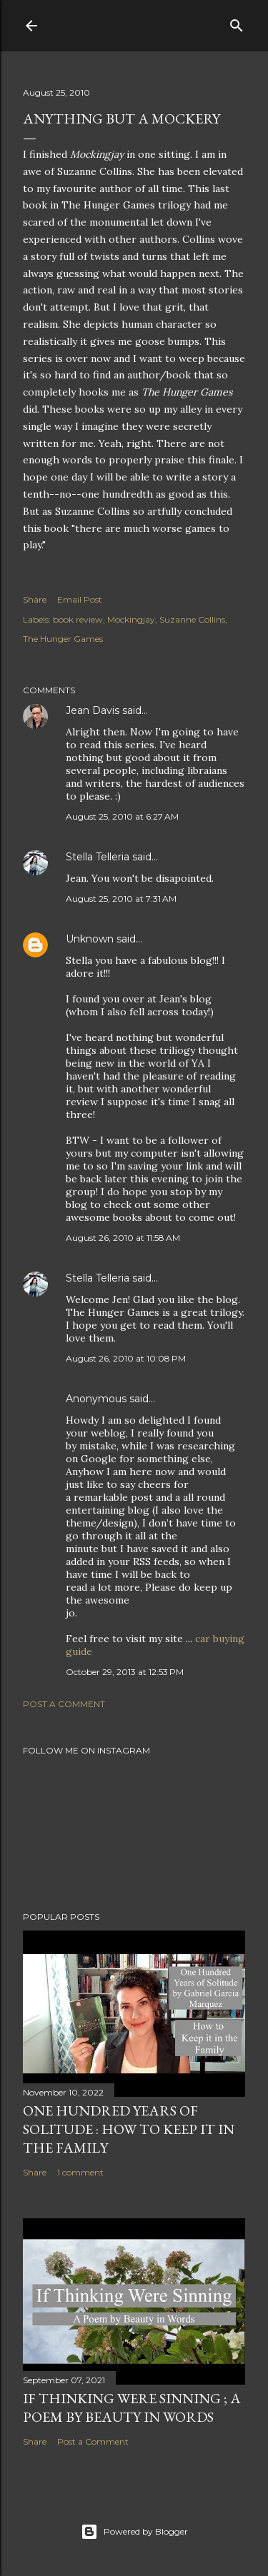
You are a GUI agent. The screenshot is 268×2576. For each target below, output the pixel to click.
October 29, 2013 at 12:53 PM (125, 1671)
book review (78, 619)
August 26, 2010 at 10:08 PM (126, 1358)
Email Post (79, 599)
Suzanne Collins (192, 619)
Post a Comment (64, 1704)
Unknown (90, 938)
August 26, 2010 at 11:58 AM (123, 1237)
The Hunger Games (63, 638)
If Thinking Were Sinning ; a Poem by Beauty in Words (132, 2407)
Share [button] (34, 599)
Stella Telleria (97, 856)
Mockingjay (131, 619)
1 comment (80, 2172)
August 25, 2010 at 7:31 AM (121, 898)
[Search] (236, 22)
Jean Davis (92, 710)
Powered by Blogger (134, 2531)
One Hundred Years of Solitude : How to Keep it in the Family (128, 2129)
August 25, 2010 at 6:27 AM (122, 816)
